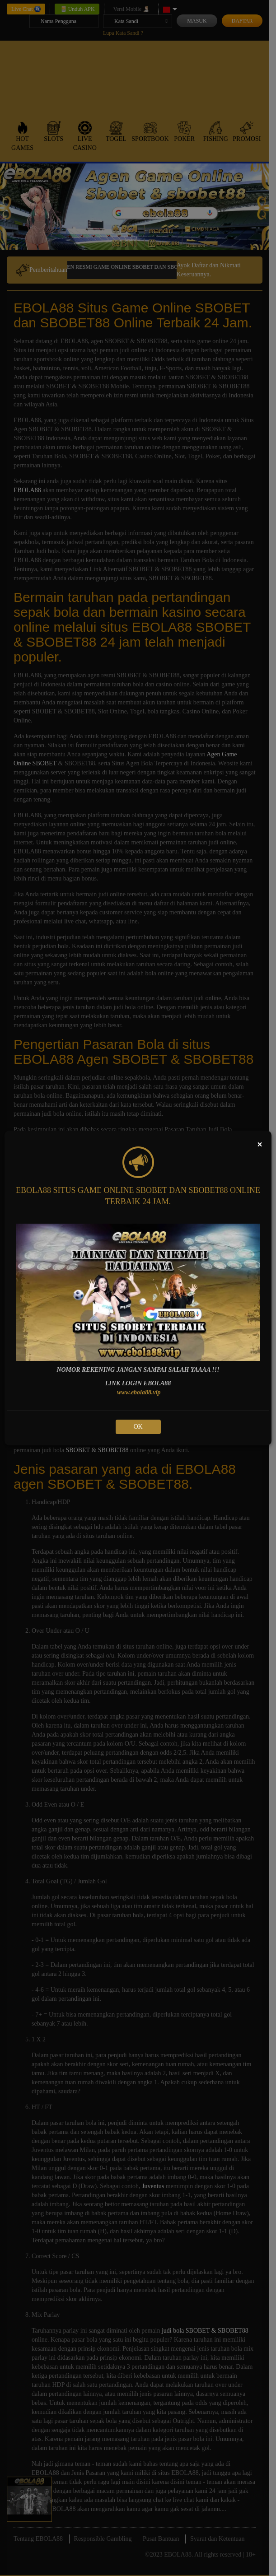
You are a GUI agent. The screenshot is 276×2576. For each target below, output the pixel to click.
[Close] (259, 1144)
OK (137, 1426)
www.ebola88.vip (139, 1392)
